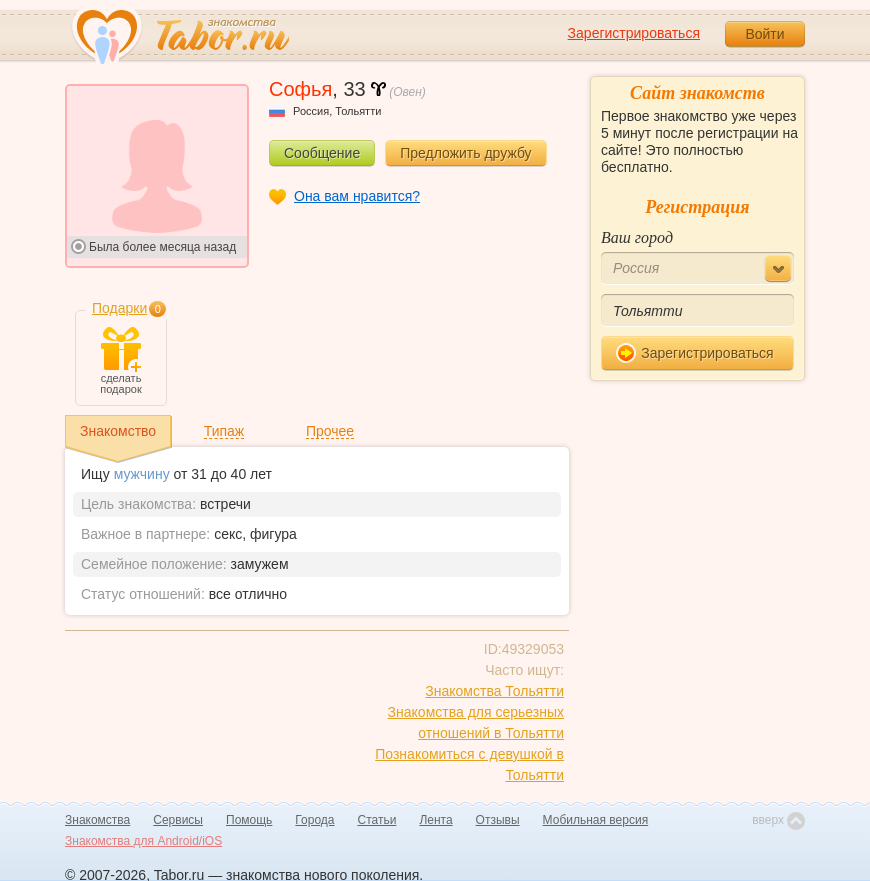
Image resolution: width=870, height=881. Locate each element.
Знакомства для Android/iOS (143, 841)
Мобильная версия (596, 820)
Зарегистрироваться (634, 33)
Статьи (377, 820)
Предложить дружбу (465, 153)
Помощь (249, 820)
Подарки (119, 308)
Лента (435, 820)
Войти (764, 34)
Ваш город (637, 237)
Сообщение (322, 153)
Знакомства (97, 820)
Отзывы (498, 820)
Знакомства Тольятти (494, 691)
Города (314, 820)
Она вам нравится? (357, 196)
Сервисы (178, 820)
